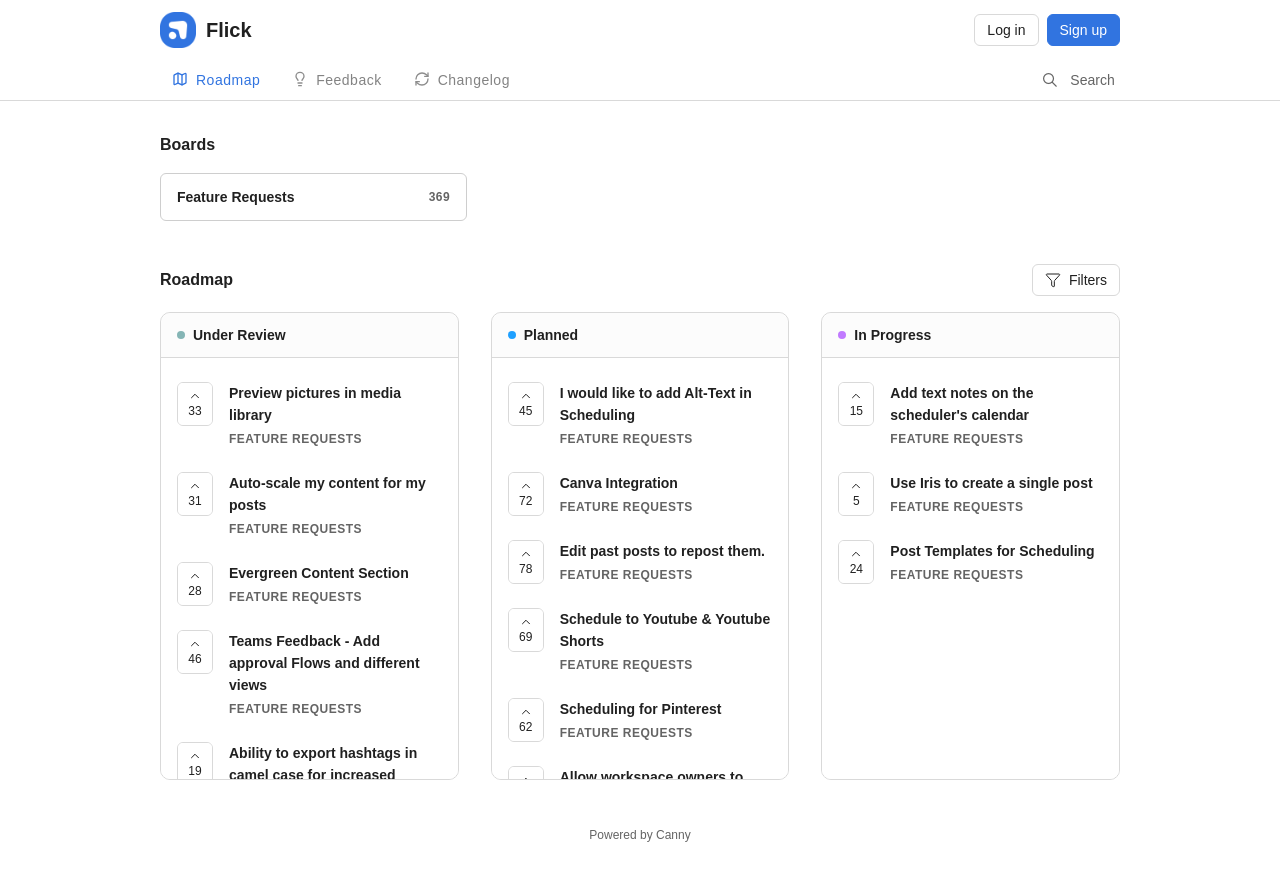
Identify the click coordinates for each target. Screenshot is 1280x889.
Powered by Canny (639, 835)
